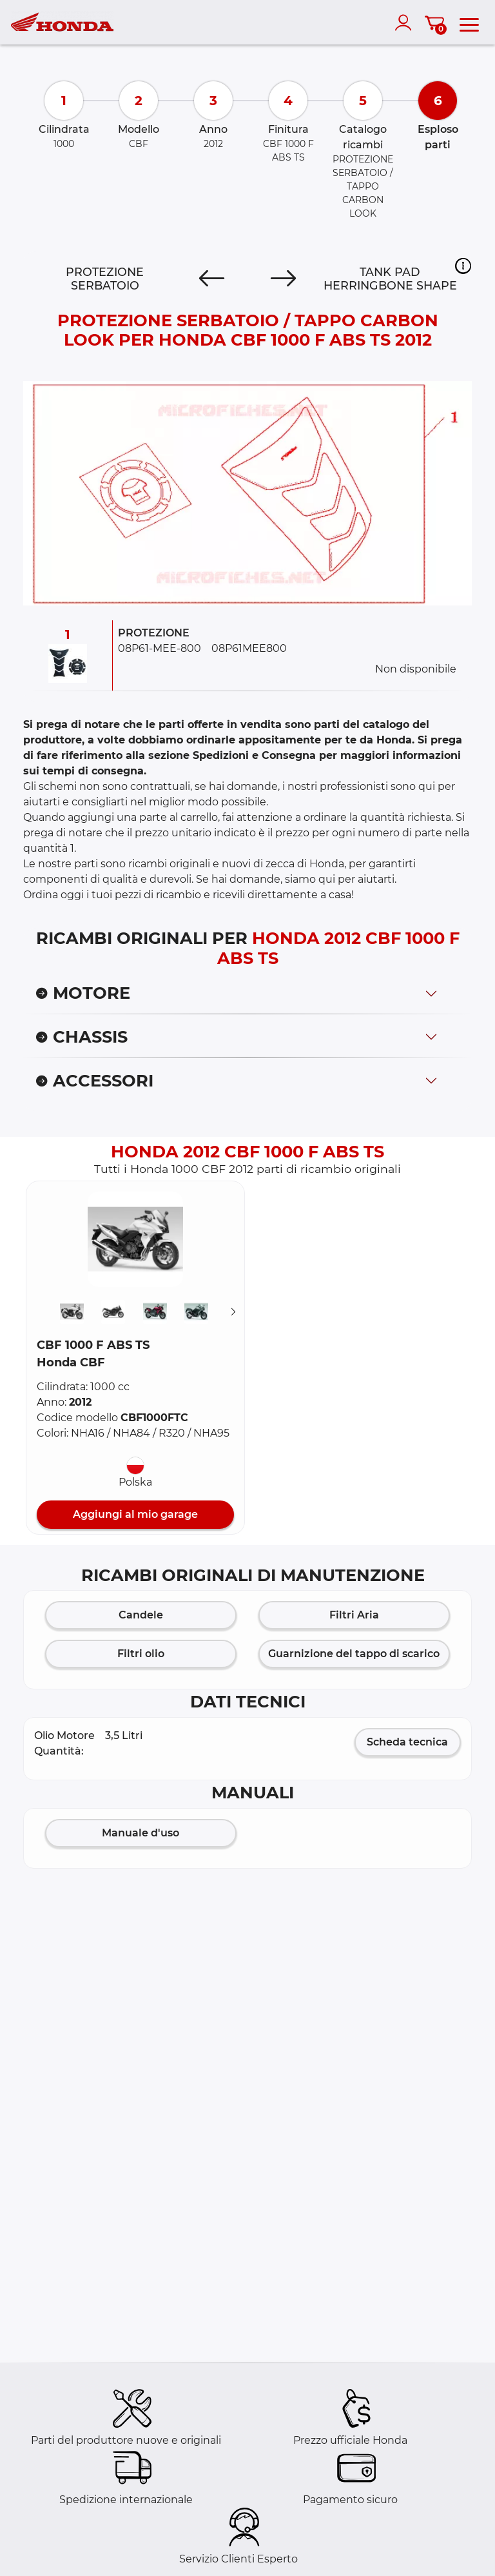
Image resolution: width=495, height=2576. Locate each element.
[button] (463, 265)
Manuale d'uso (140, 1833)
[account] (406, 22)
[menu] (469, 22)
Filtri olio (140, 1653)
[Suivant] (233, 1312)
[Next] (283, 278)
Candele (141, 1615)
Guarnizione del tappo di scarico (354, 1653)
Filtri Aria (354, 1615)
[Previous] (212, 278)
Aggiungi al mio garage (135, 1514)
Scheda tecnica (407, 1742)
